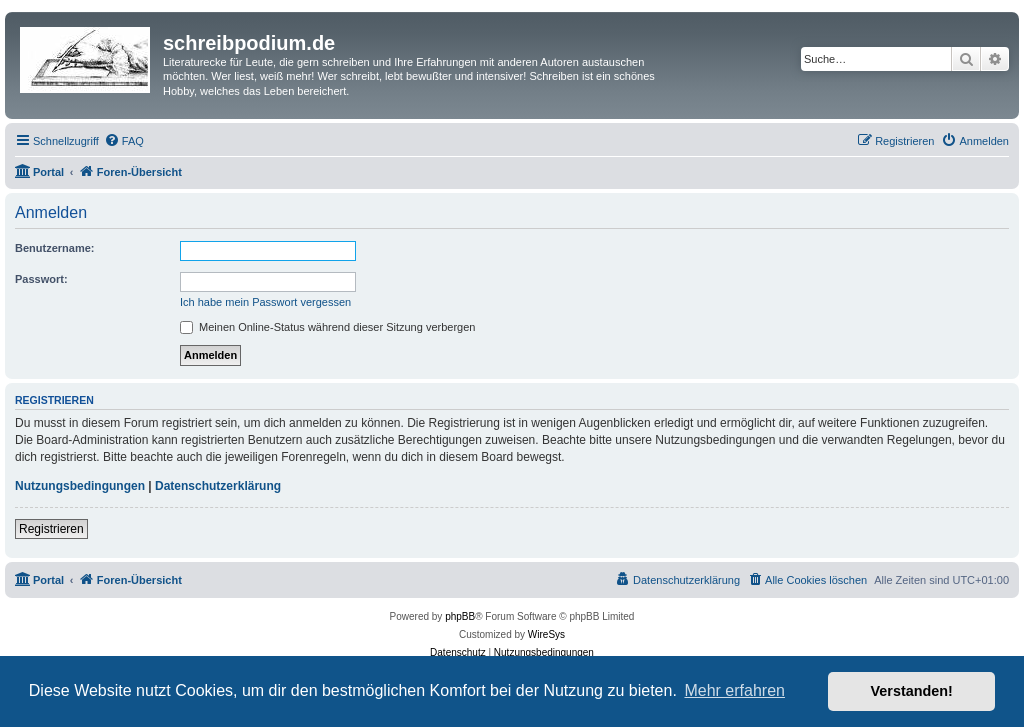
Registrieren (51, 529)
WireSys (546, 634)
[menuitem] (124, 141)
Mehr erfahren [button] (734, 690)
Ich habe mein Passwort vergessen (265, 302)
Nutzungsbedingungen (80, 486)
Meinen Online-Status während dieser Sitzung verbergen (327, 327)
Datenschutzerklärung (218, 486)
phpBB (460, 616)
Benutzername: (54, 248)
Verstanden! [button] (912, 691)
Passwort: (41, 279)
